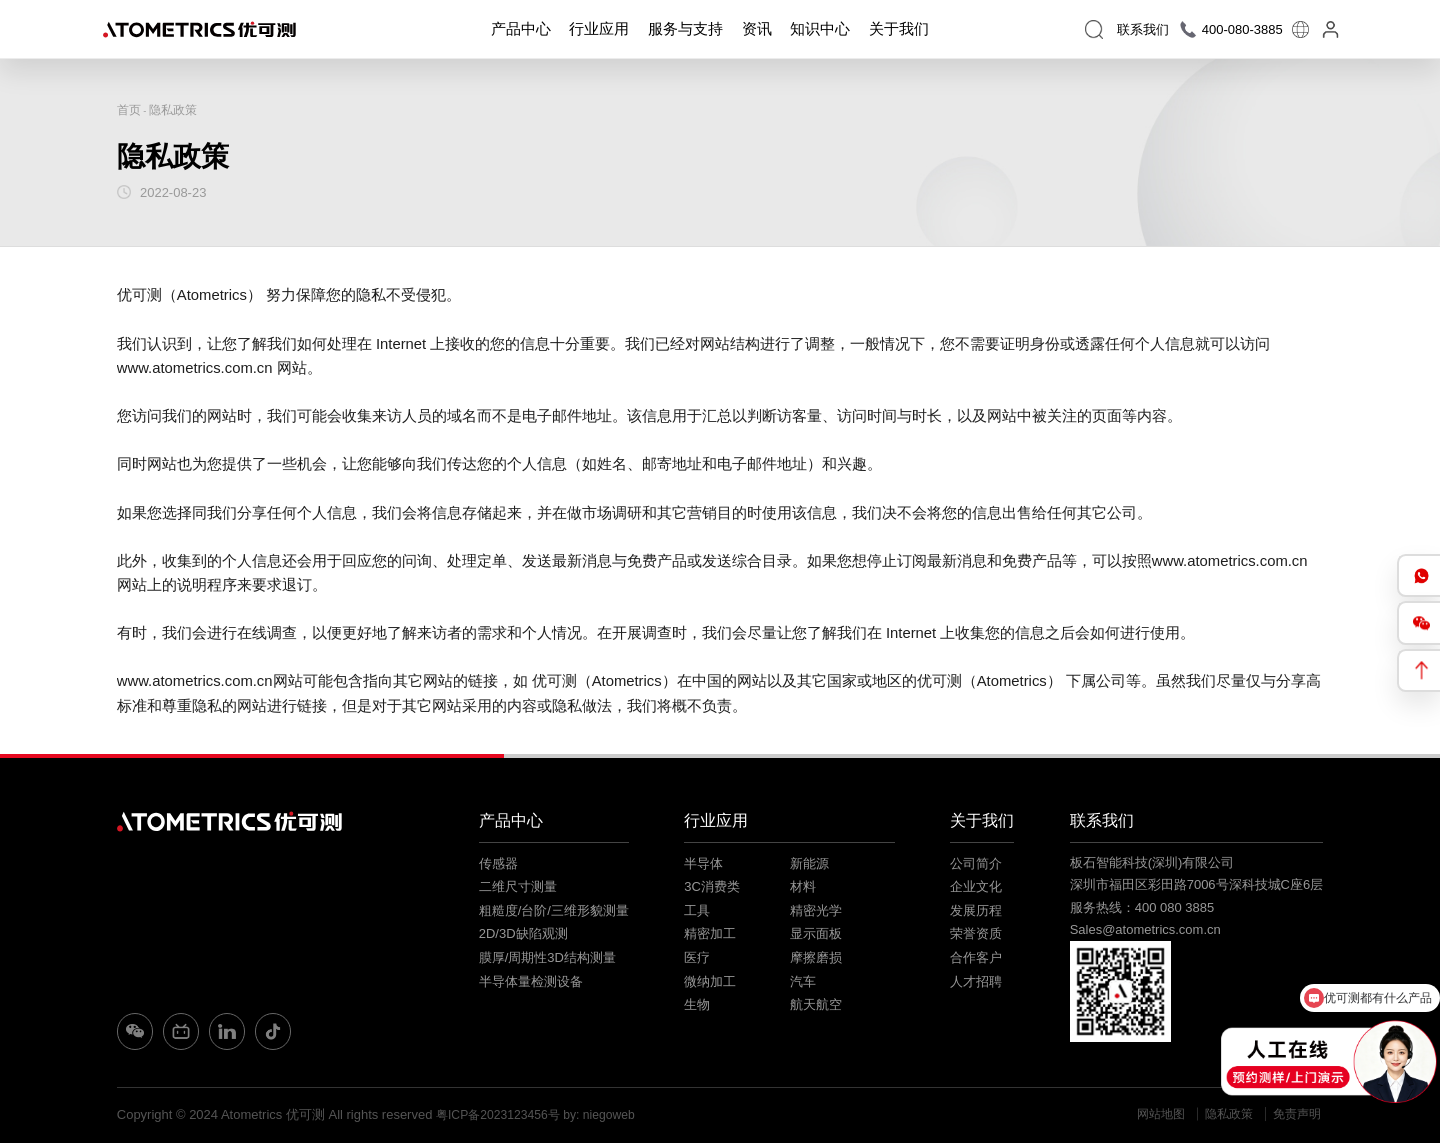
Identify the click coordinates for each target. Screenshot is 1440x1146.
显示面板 (814, 936)
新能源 (807, 866)
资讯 (756, 32)
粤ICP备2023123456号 (502, 1117)
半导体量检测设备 (531, 984)
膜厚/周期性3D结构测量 (547, 960)
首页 (130, 110)
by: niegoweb (610, 1117)
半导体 (702, 866)
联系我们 (1104, 823)
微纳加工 (709, 984)
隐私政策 (177, 110)
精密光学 (814, 913)
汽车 (801, 984)
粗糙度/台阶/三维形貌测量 (554, 913)
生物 (696, 1007)
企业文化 (974, 889)
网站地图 (1151, 1117)
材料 (801, 889)
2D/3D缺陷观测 (523, 936)
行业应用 (599, 32)
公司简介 (974, 866)
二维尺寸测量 (518, 889)
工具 (696, 913)
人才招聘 (974, 984)
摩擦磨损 (814, 960)
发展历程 (974, 913)
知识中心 (820, 32)
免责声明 (1297, 1117)
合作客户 (974, 960)
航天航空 (814, 1007)
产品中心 (521, 32)
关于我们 (898, 32)
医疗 (696, 960)
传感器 (498, 866)
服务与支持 (685, 32)
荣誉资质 (974, 936)
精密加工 (709, 936)
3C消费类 (711, 889)
